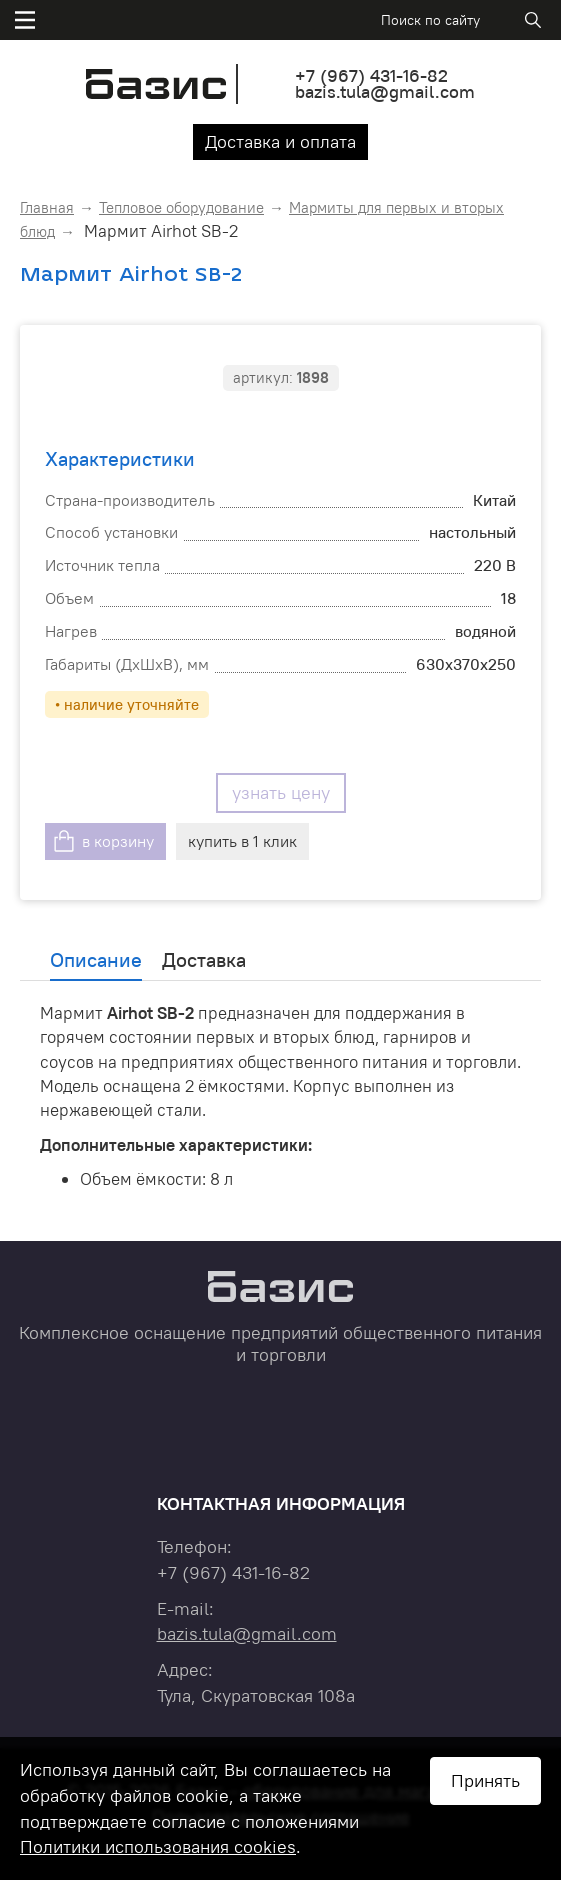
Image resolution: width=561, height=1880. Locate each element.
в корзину (118, 841)
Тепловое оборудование (181, 207)
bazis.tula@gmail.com (385, 91)
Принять (485, 1780)
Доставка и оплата (280, 141)
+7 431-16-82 (371, 75)
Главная (47, 207)
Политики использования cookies (158, 1846)
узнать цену (281, 792)
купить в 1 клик (242, 841)
